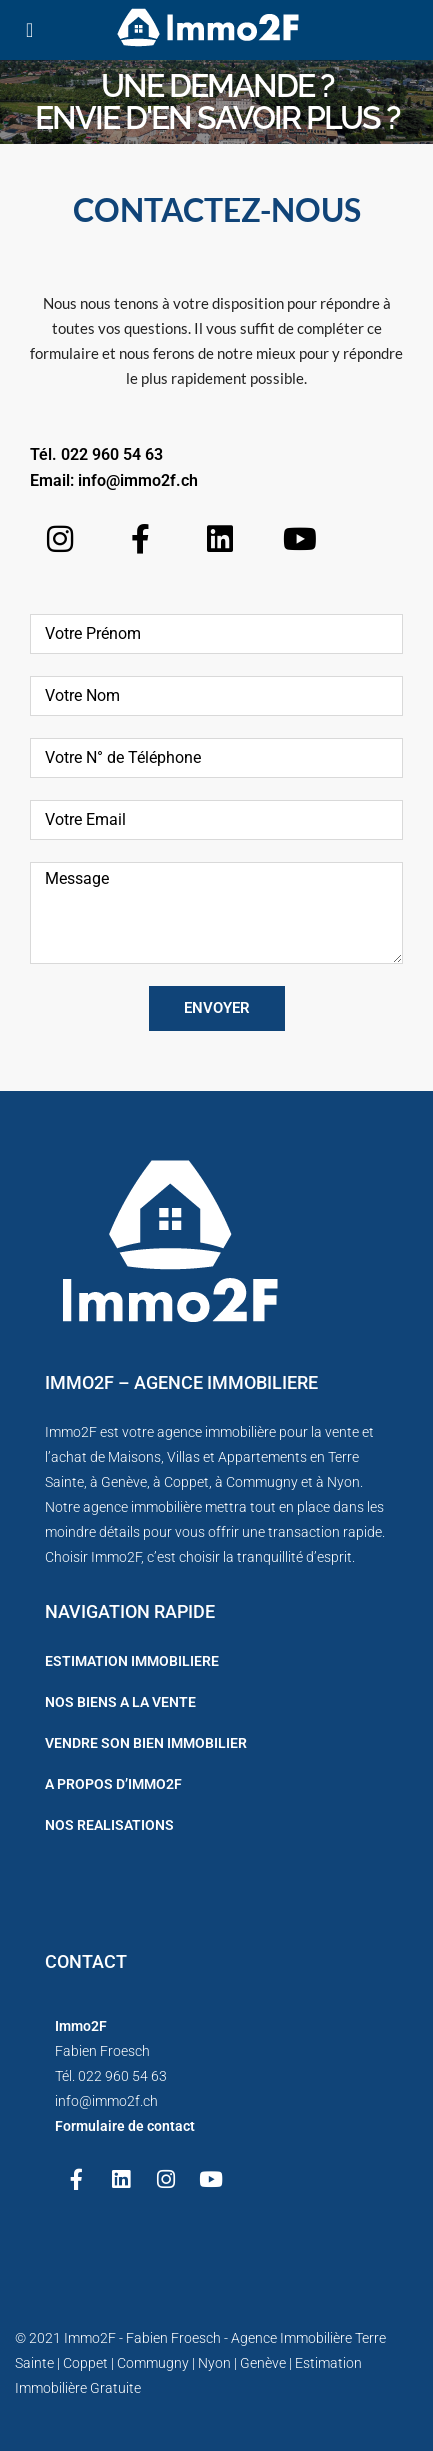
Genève (124, 1482)
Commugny (262, 1482)
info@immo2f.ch (138, 480)
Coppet (186, 1482)
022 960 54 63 (112, 454)
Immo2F (90, 2338)
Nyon (343, 1482)
